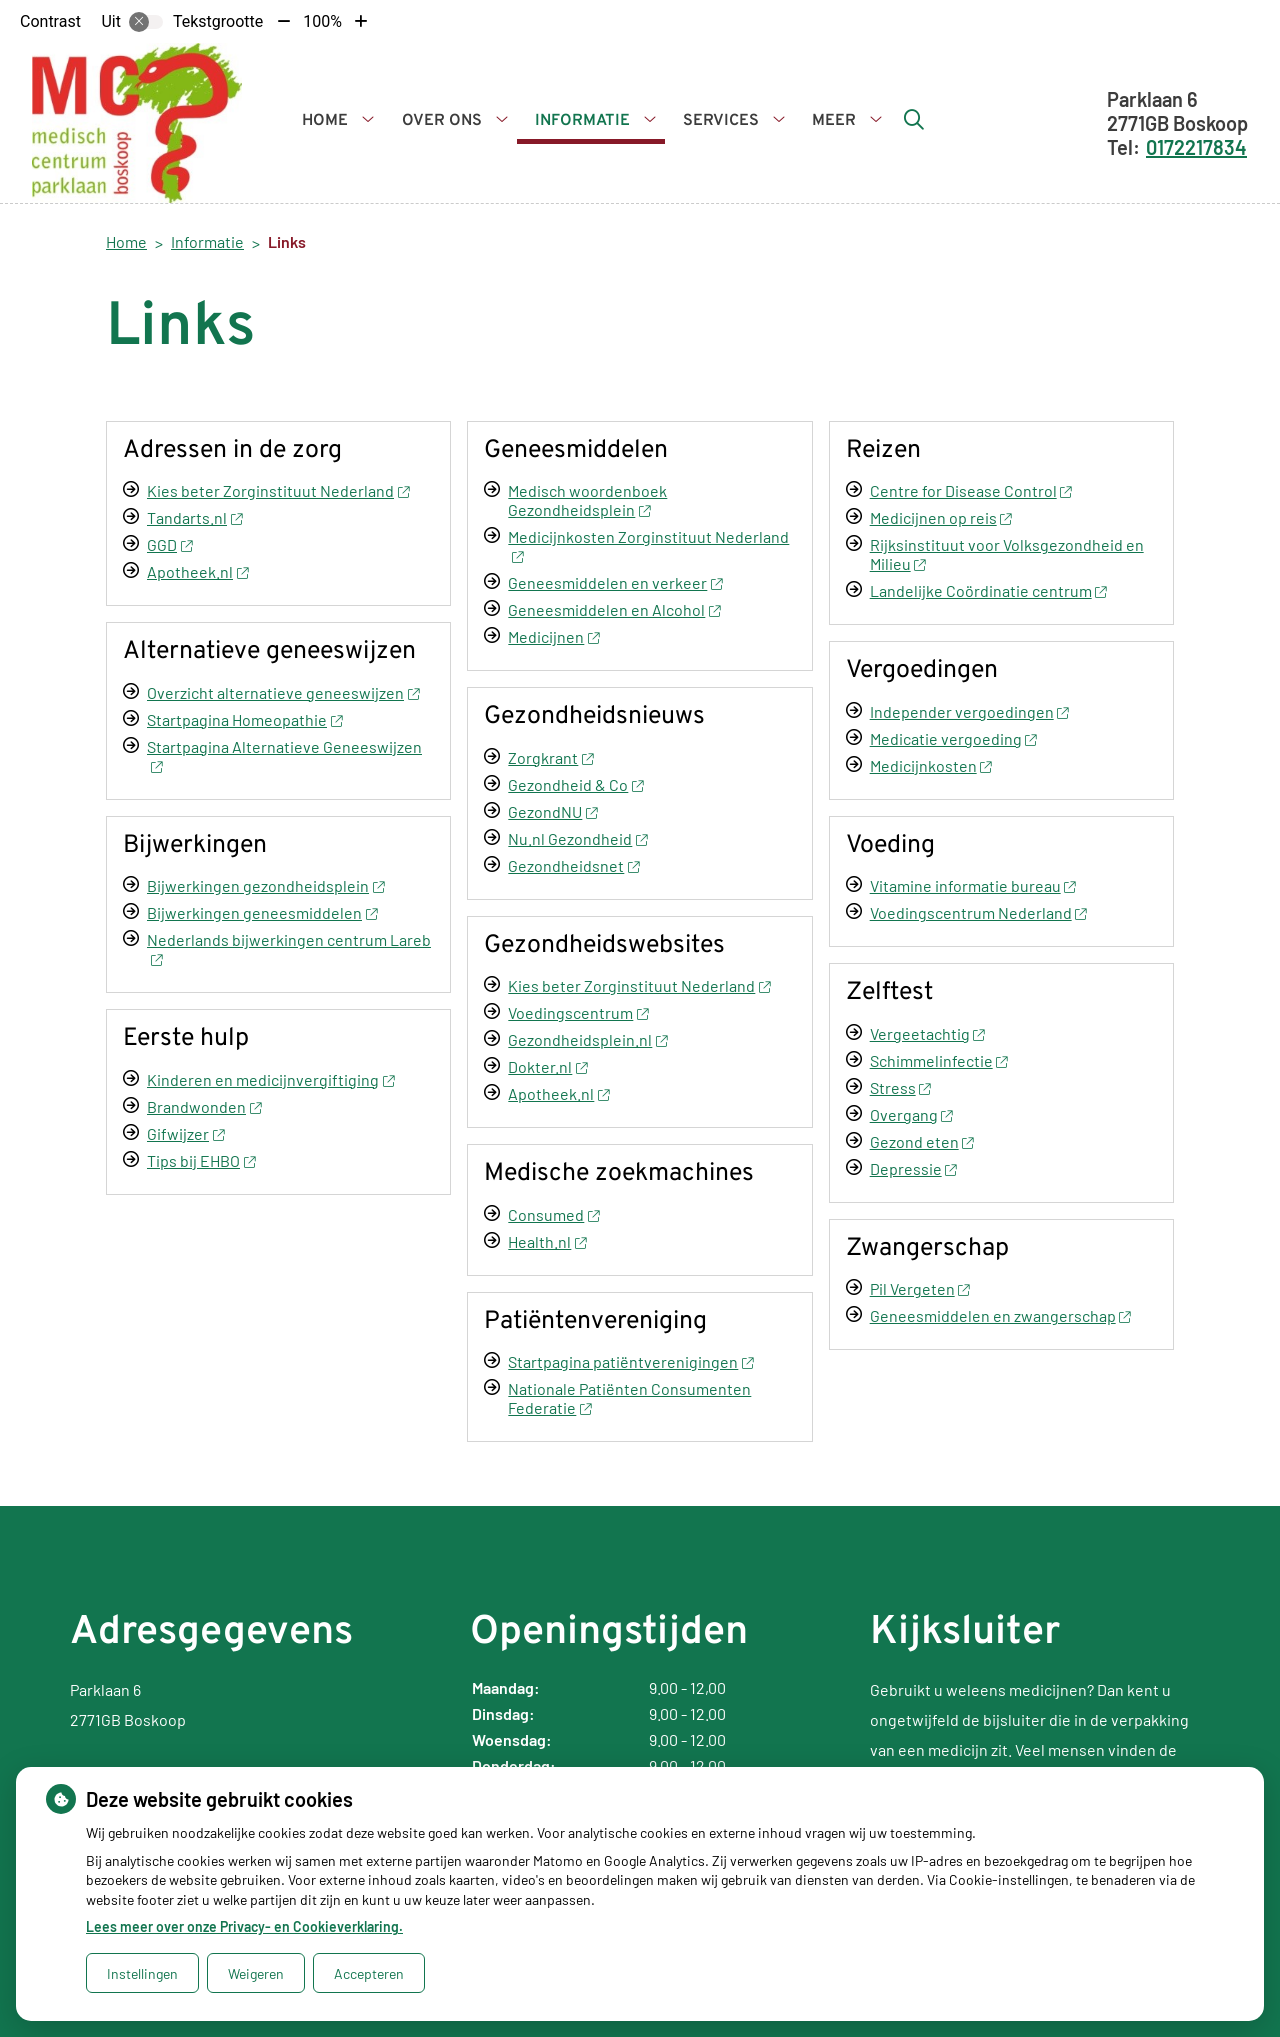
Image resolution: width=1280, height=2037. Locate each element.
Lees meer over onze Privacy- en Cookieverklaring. (244, 1926)
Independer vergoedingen (969, 711)
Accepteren (369, 1973)
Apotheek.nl (197, 571)
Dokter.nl (547, 1066)
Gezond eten (922, 1141)
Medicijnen (553, 636)
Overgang (911, 1114)
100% (322, 21)
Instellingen (142, 1973)
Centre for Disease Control (971, 490)
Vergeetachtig (927, 1033)
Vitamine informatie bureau (973, 885)
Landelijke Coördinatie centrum (988, 590)
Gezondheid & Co (575, 784)
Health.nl (547, 1241)
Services (721, 121)
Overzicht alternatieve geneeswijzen (283, 692)
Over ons (442, 121)
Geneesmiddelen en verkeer (615, 582)
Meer (834, 121)
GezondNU (552, 811)
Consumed (553, 1214)
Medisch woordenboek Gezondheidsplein (587, 500)
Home (325, 121)
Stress (900, 1087)
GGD (169, 544)
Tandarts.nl (194, 517)
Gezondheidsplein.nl (587, 1039)
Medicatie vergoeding (953, 738)
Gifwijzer (185, 1133)
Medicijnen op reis (941, 517)
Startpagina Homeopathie (244, 719)
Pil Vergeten (920, 1288)
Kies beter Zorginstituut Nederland (278, 490)
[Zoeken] (914, 119)
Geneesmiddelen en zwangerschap (1000, 1315)
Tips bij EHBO (201, 1160)
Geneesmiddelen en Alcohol (614, 609)
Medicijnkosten (931, 765)
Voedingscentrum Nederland (978, 912)
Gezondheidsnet (573, 865)
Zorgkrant (550, 757)
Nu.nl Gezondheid (577, 838)
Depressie (913, 1168)
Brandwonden (204, 1106)
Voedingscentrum (578, 1012)
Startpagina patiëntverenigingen (630, 1361)
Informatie (582, 121)
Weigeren (256, 1973)
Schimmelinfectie (939, 1060)
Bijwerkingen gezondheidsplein (265, 885)
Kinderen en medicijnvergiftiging (270, 1079)
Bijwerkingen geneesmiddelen (262, 912)
